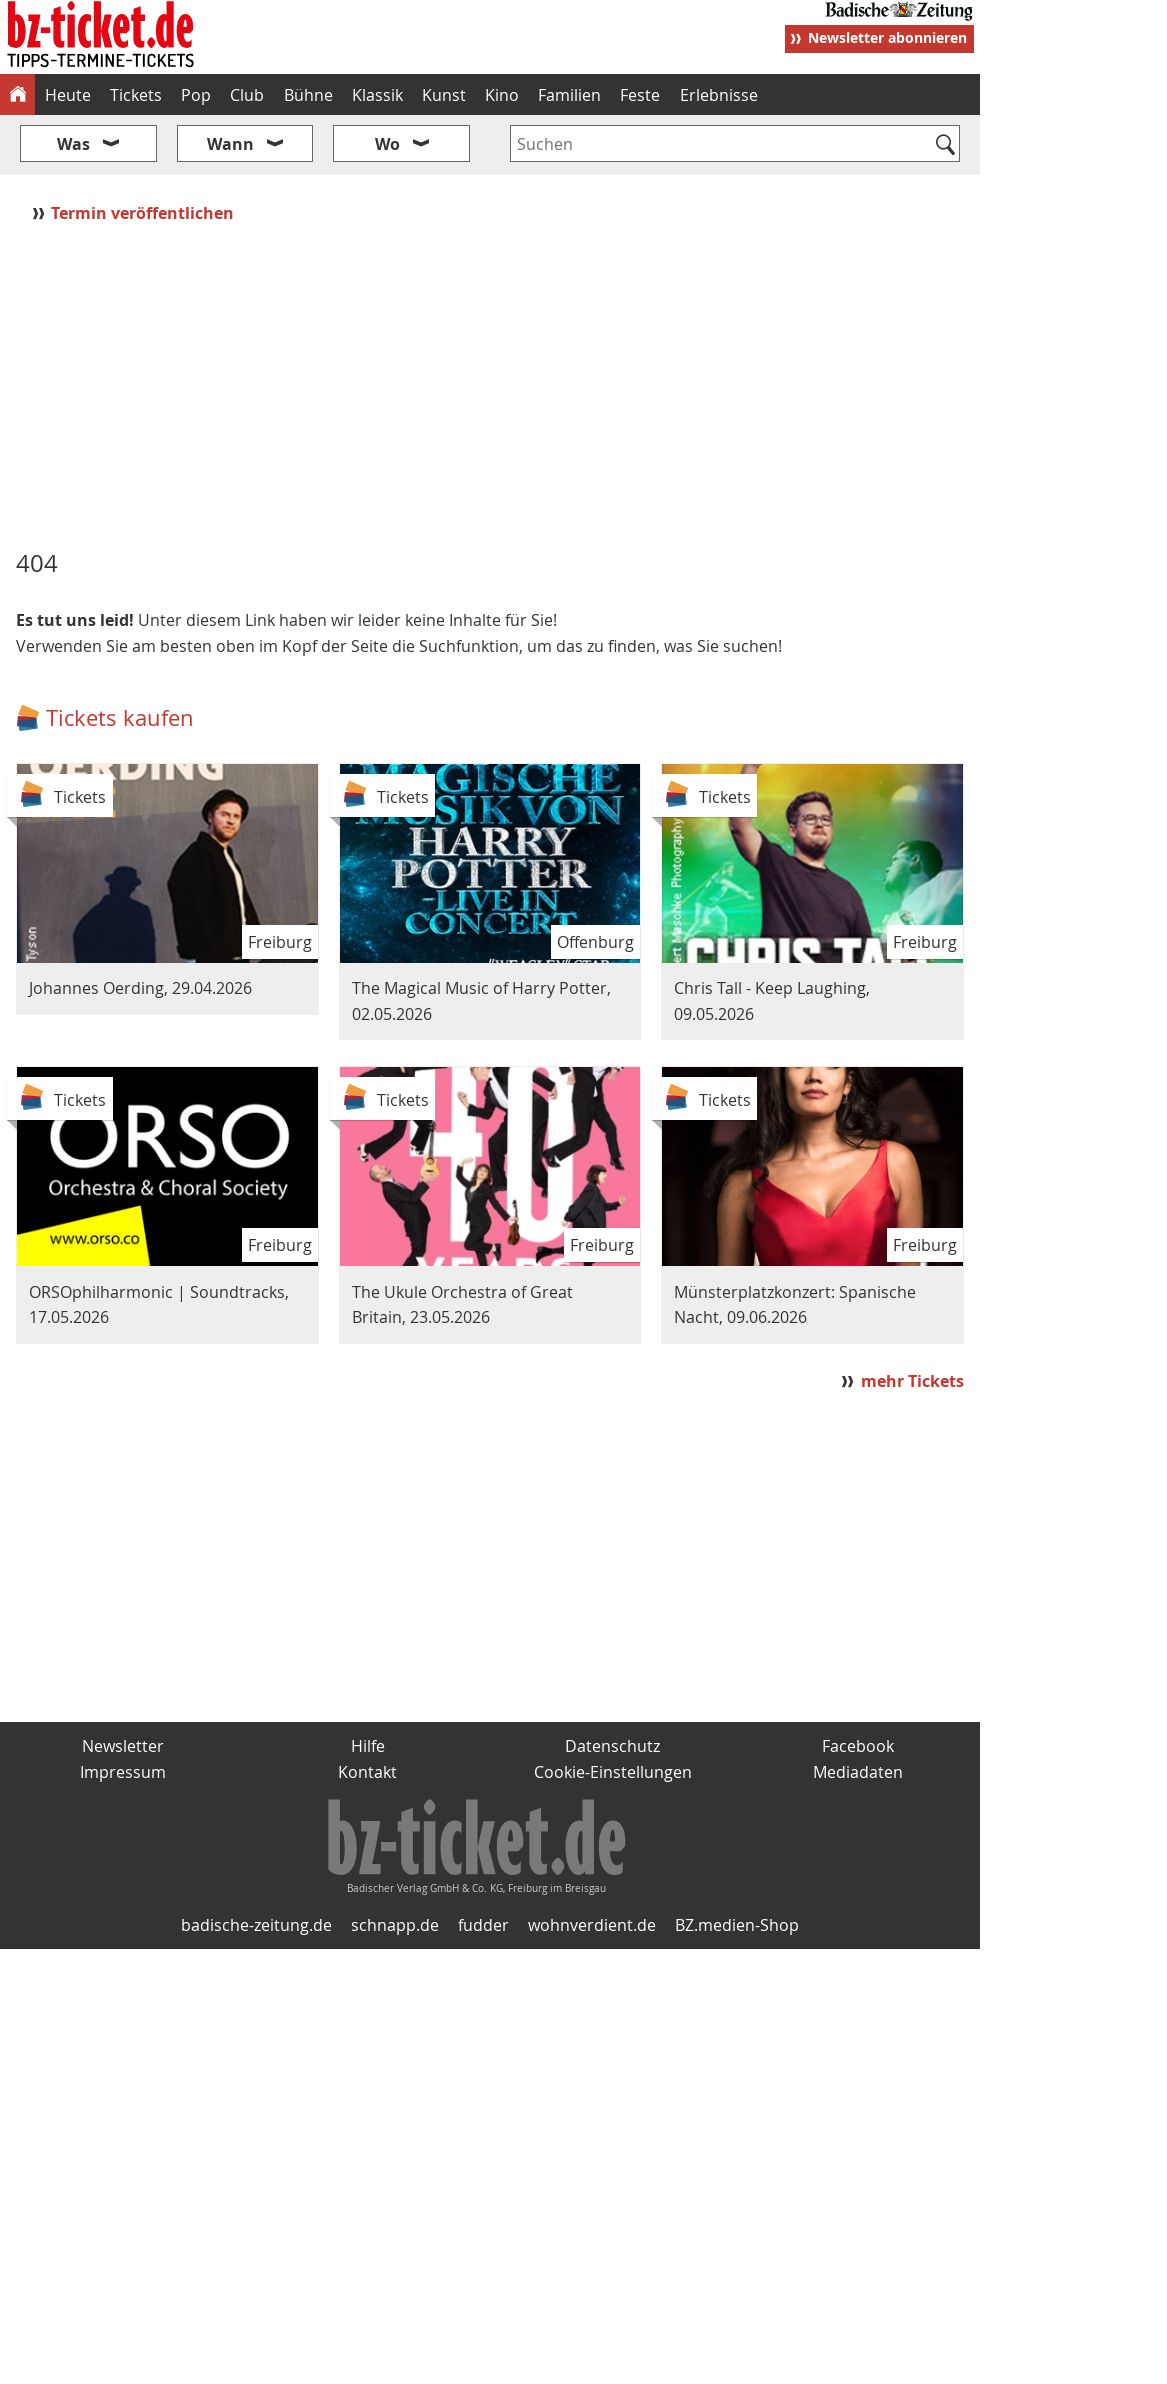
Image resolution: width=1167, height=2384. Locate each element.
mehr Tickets (912, 1381)
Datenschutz (612, 1746)
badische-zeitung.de (256, 1925)
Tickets (136, 95)
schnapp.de (395, 1925)
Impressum (123, 1772)
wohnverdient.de (592, 1925)
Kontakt (367, 1772)
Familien (569, 95)
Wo (387, 144)
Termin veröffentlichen (144, 213)
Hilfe (368, 1746)
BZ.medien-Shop (737, 1925)
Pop (196, 95)
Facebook (858, 1746)
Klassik (377, 95)
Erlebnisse (719, 95)
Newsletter (123, 1746)
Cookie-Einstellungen (613, 1772)
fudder (483, 1925)
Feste (640, 95)
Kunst (444, 95)
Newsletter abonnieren (887, 37)
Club (247, 95)
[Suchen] (945, 146)
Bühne (308, 95)
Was (73, 144)
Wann (230, 144)
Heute (68, 95)
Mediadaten (858, 1772)
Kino (502, 95)
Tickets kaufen (120, 717)
